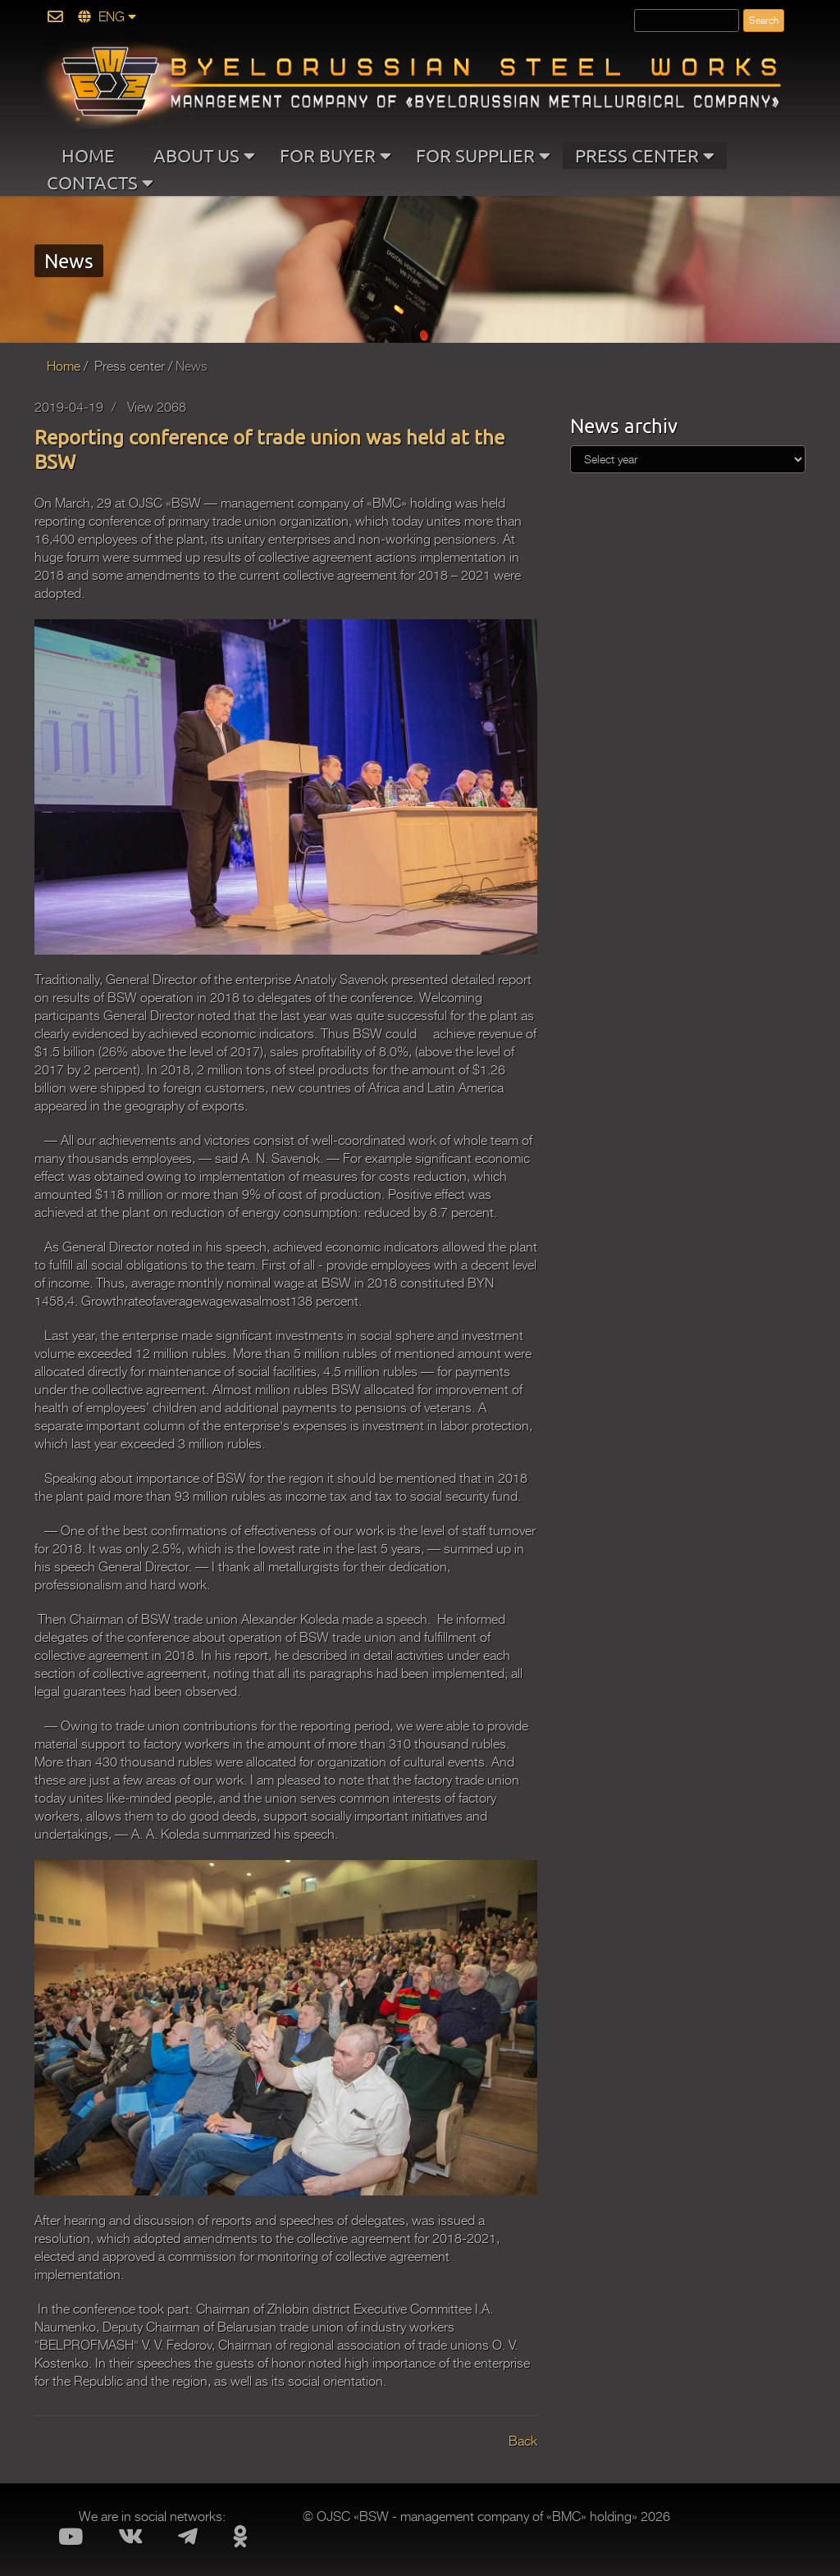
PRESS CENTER (644, 154)
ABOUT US (204, 154)
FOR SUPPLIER (483, 154)
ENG (107, 17)
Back (523, 2441)
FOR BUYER (335, 154)
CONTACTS (100, 181)
